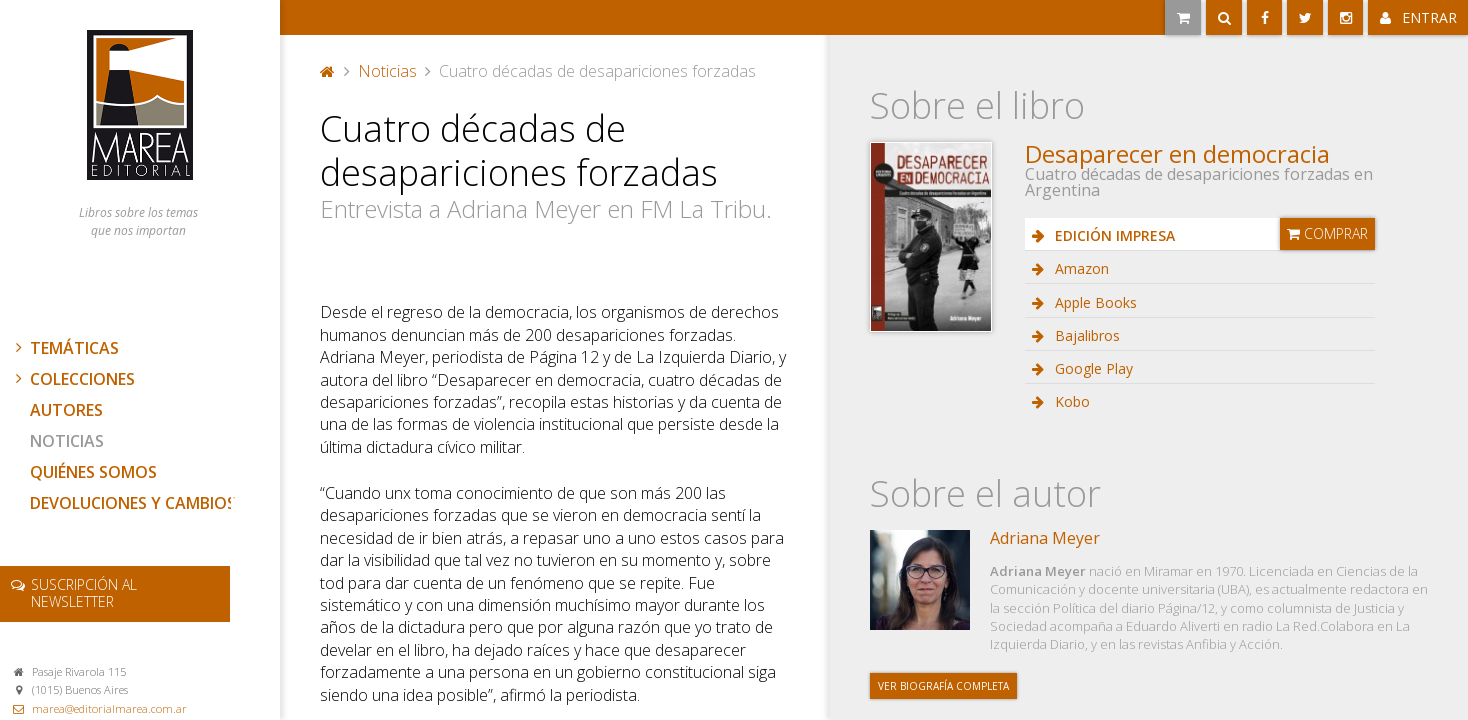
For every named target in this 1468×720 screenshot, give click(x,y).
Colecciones (73, 379)
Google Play (1092, 368)
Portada (328, 71)
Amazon (1080, 268)
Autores (66, 410)
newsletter (84, 593)
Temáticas (65, 348)
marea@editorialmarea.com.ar (109, 708)
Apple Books (1094, 302)
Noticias (67, 441)
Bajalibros (1085, 335)
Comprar (1327, 233)
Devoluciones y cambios (133, 503)
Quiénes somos (93, 472)
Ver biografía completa (943, 686)
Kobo (1070, 401)
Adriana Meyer (1045, 538)
